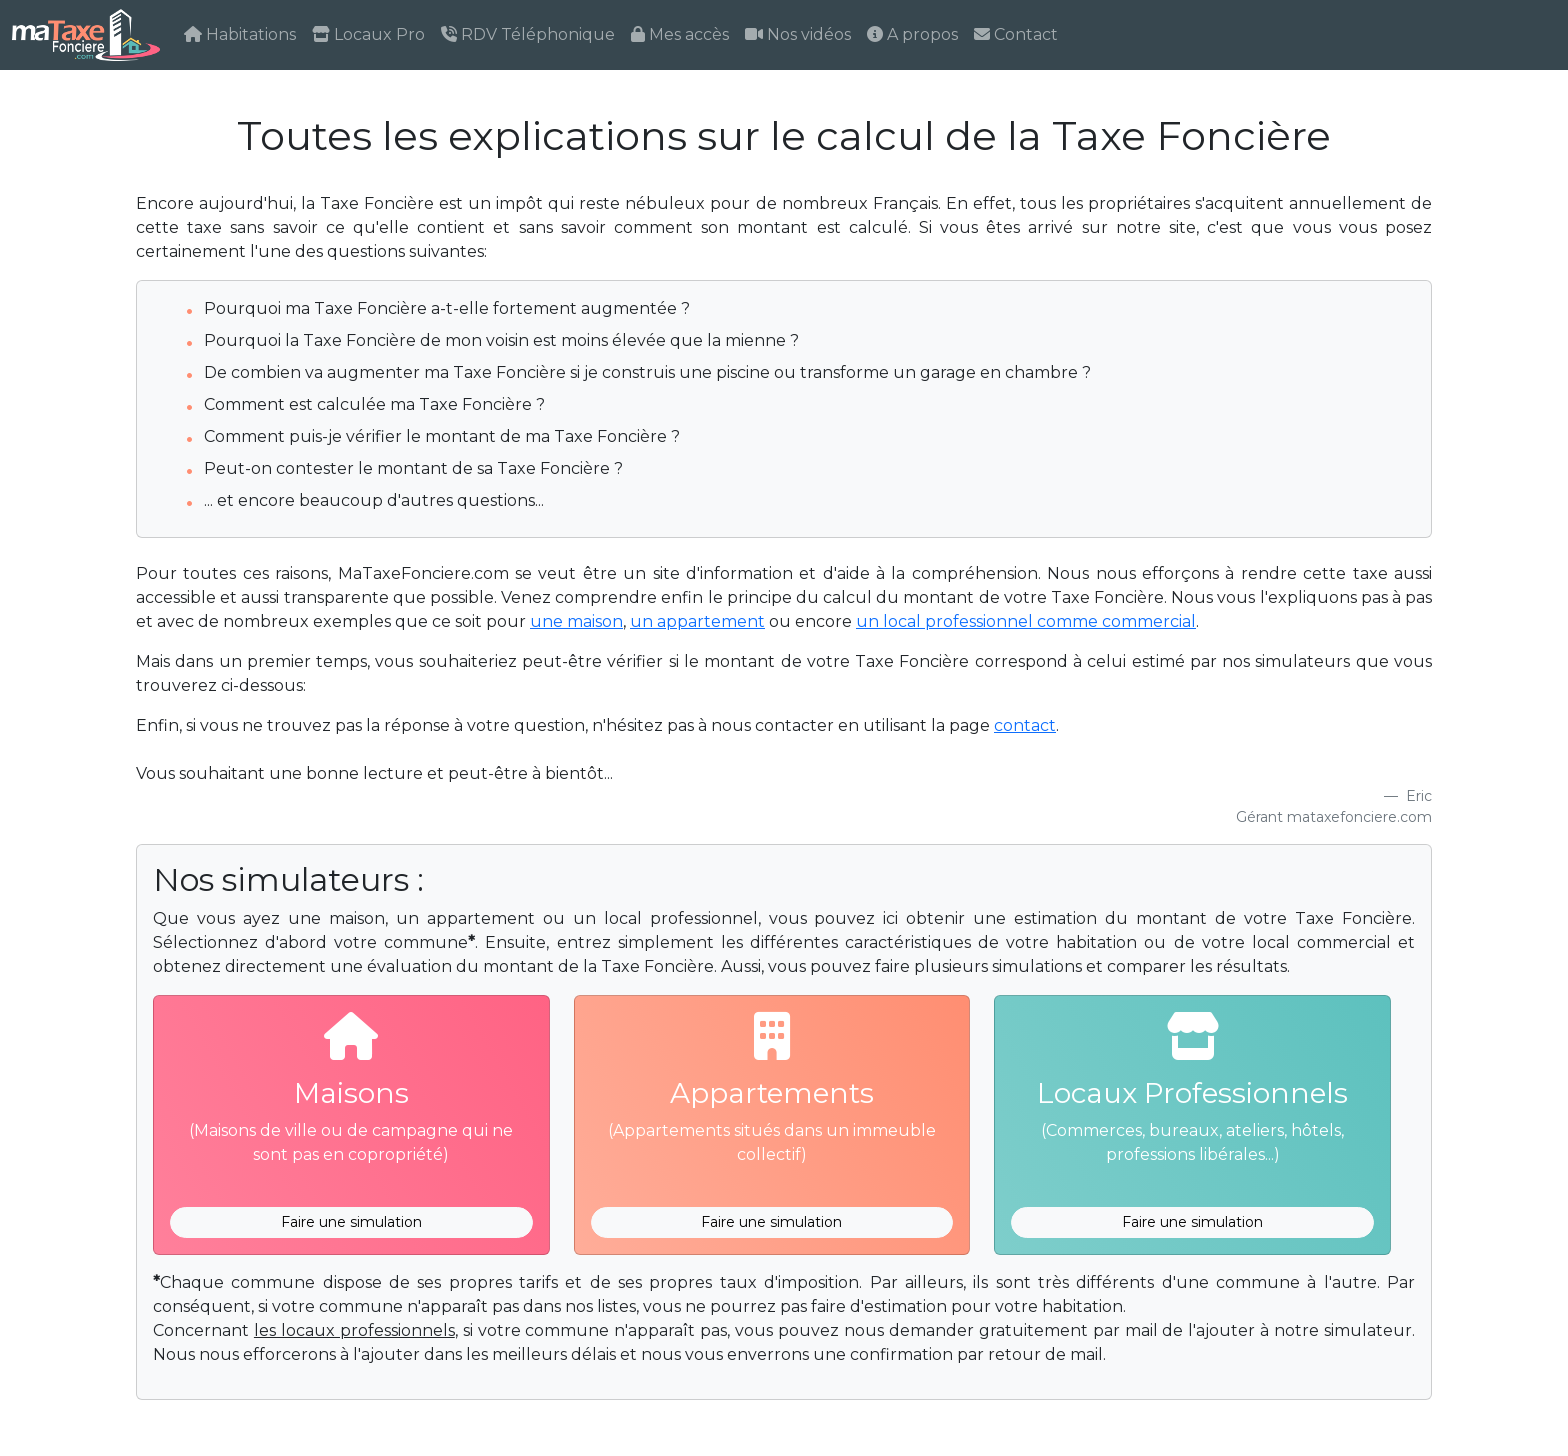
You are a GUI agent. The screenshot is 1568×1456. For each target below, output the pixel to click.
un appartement (697, 621)
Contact (1016, 34)
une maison (576, 621)
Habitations (240, 34)
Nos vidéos (798, 34)
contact (1025, 725)
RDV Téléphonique (528, 34)
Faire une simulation (351, 1222)
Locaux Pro (368, 34)
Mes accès (680, 34)
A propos (912, 34)
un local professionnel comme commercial (1026, 621)
